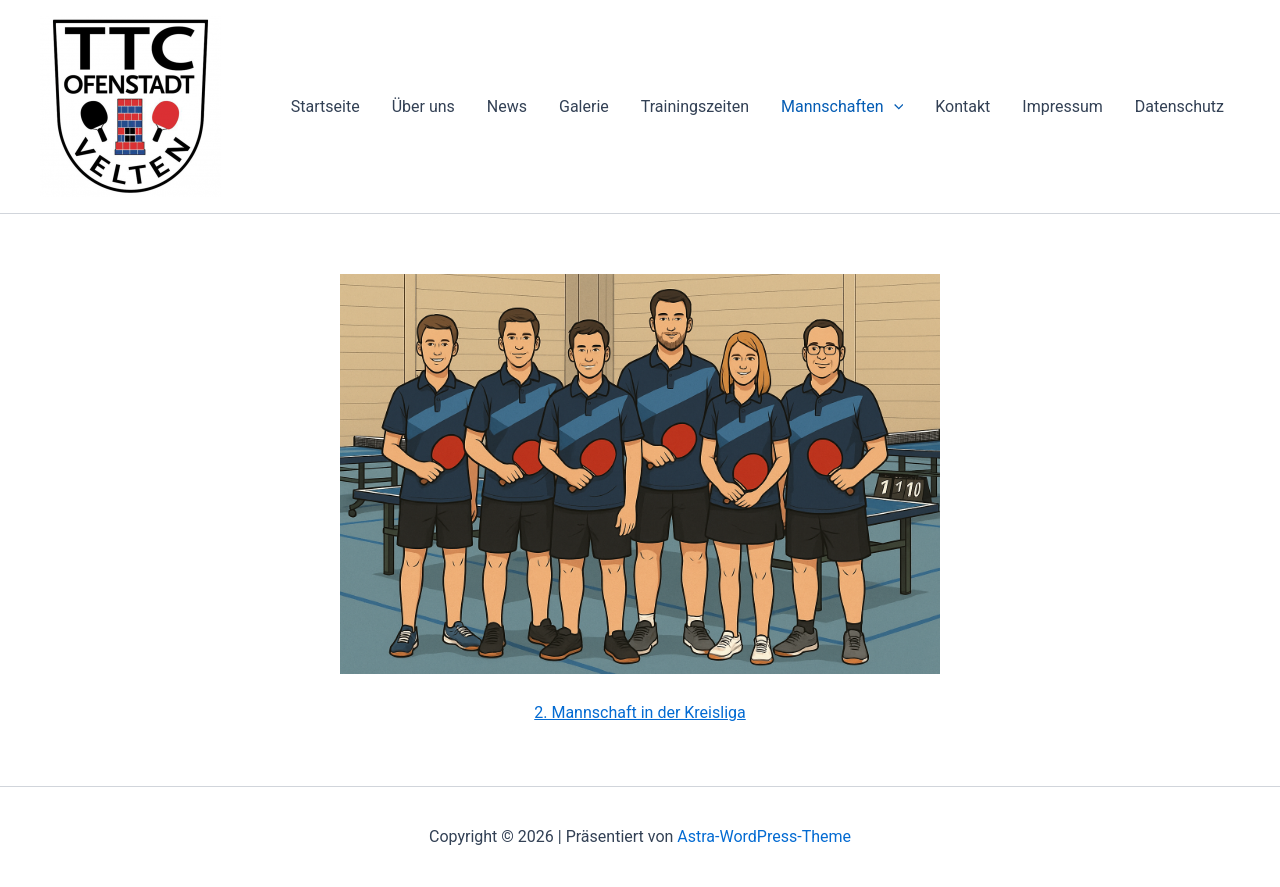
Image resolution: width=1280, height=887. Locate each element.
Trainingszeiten (695, 106)
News (507, 106)
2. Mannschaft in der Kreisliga (639, 712)
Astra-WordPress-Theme (764, 836)
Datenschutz (1179, 106)
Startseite (325, 106)
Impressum (1062, 106)
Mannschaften (842, 107)
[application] (894, 107)
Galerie (584, 106)
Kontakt (962, 106)
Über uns (423, 106)
